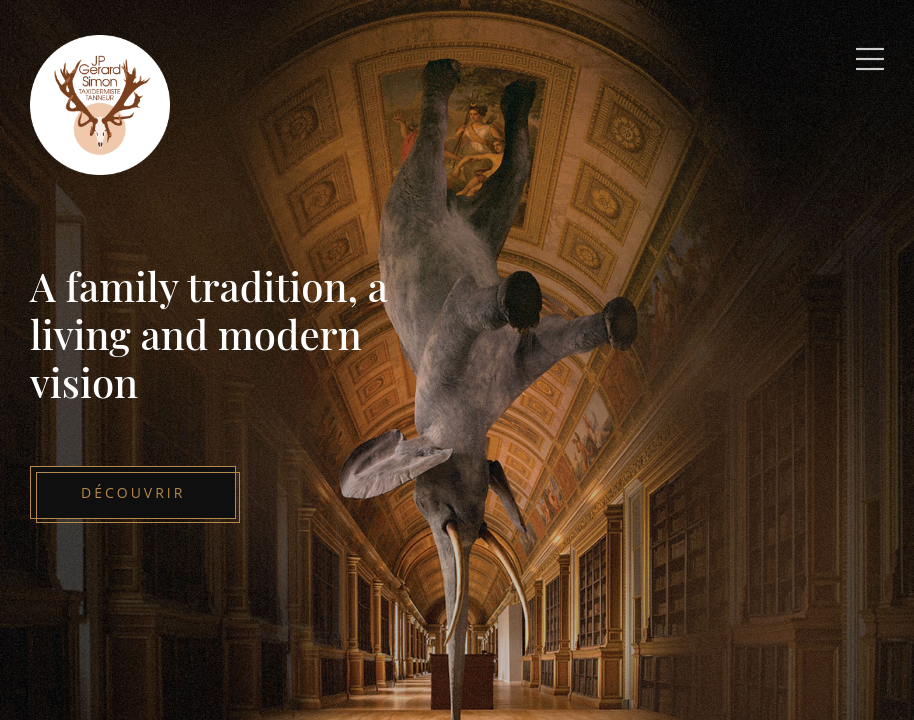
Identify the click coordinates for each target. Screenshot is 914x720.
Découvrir (133, 492)
